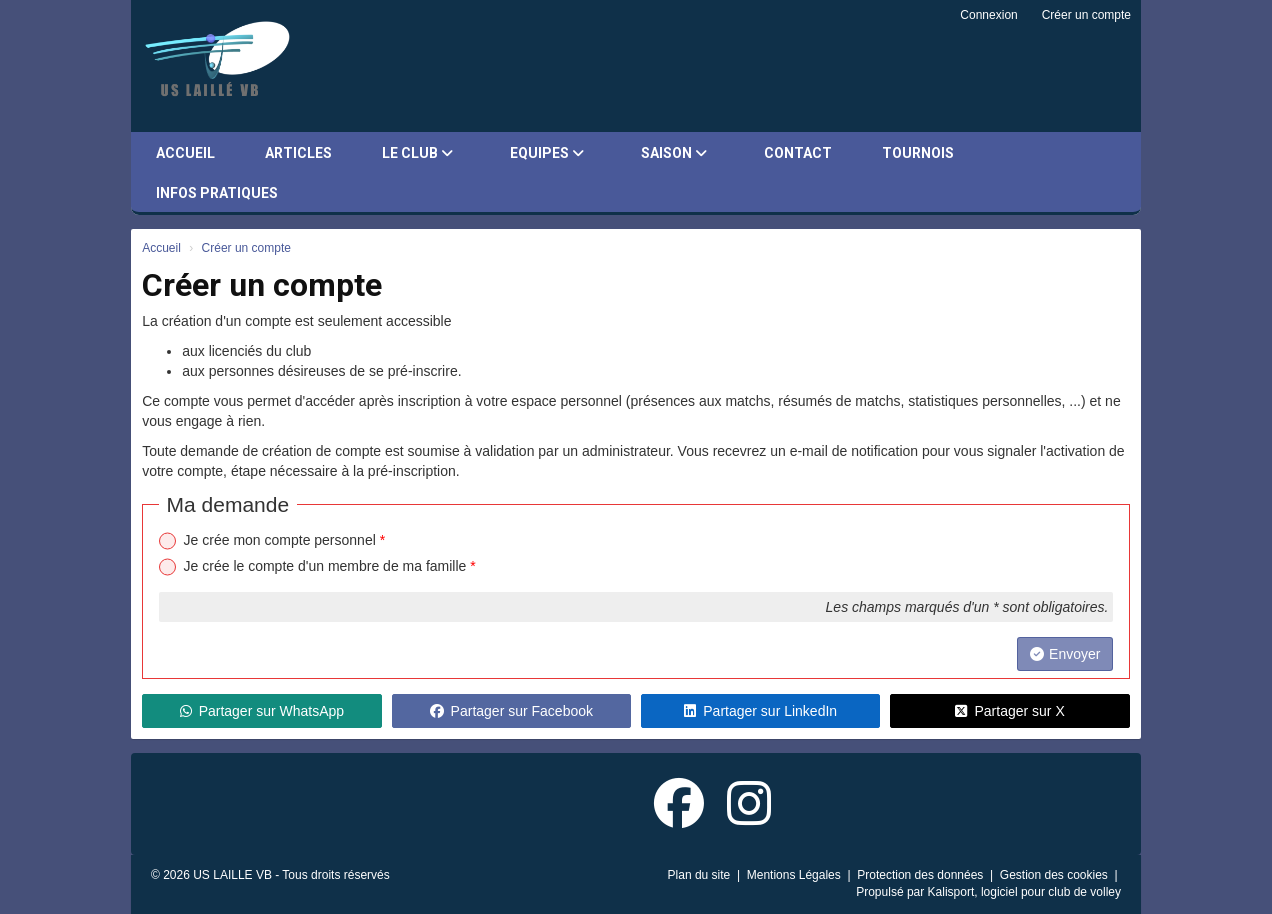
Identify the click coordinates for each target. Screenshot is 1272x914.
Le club (417, 153)
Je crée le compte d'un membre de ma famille (330, 566)
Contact (798, 153)
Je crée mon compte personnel (285, 540)
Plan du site (701, 875)
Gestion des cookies (1055, 875)
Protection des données (921, 875)
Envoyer (1065, 654)
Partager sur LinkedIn (760, 711)
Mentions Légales (795, 875)
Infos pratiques (217, 193)
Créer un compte (1086, 15)
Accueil (185, 153)
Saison (674, 153)
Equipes (547, 153)
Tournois (918, 153)
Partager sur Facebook (511, 711)
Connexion (988, 15)
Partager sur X (1009, 711)
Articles (298, 153)
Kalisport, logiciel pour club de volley (1024, 892)
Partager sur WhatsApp (262, 711)
